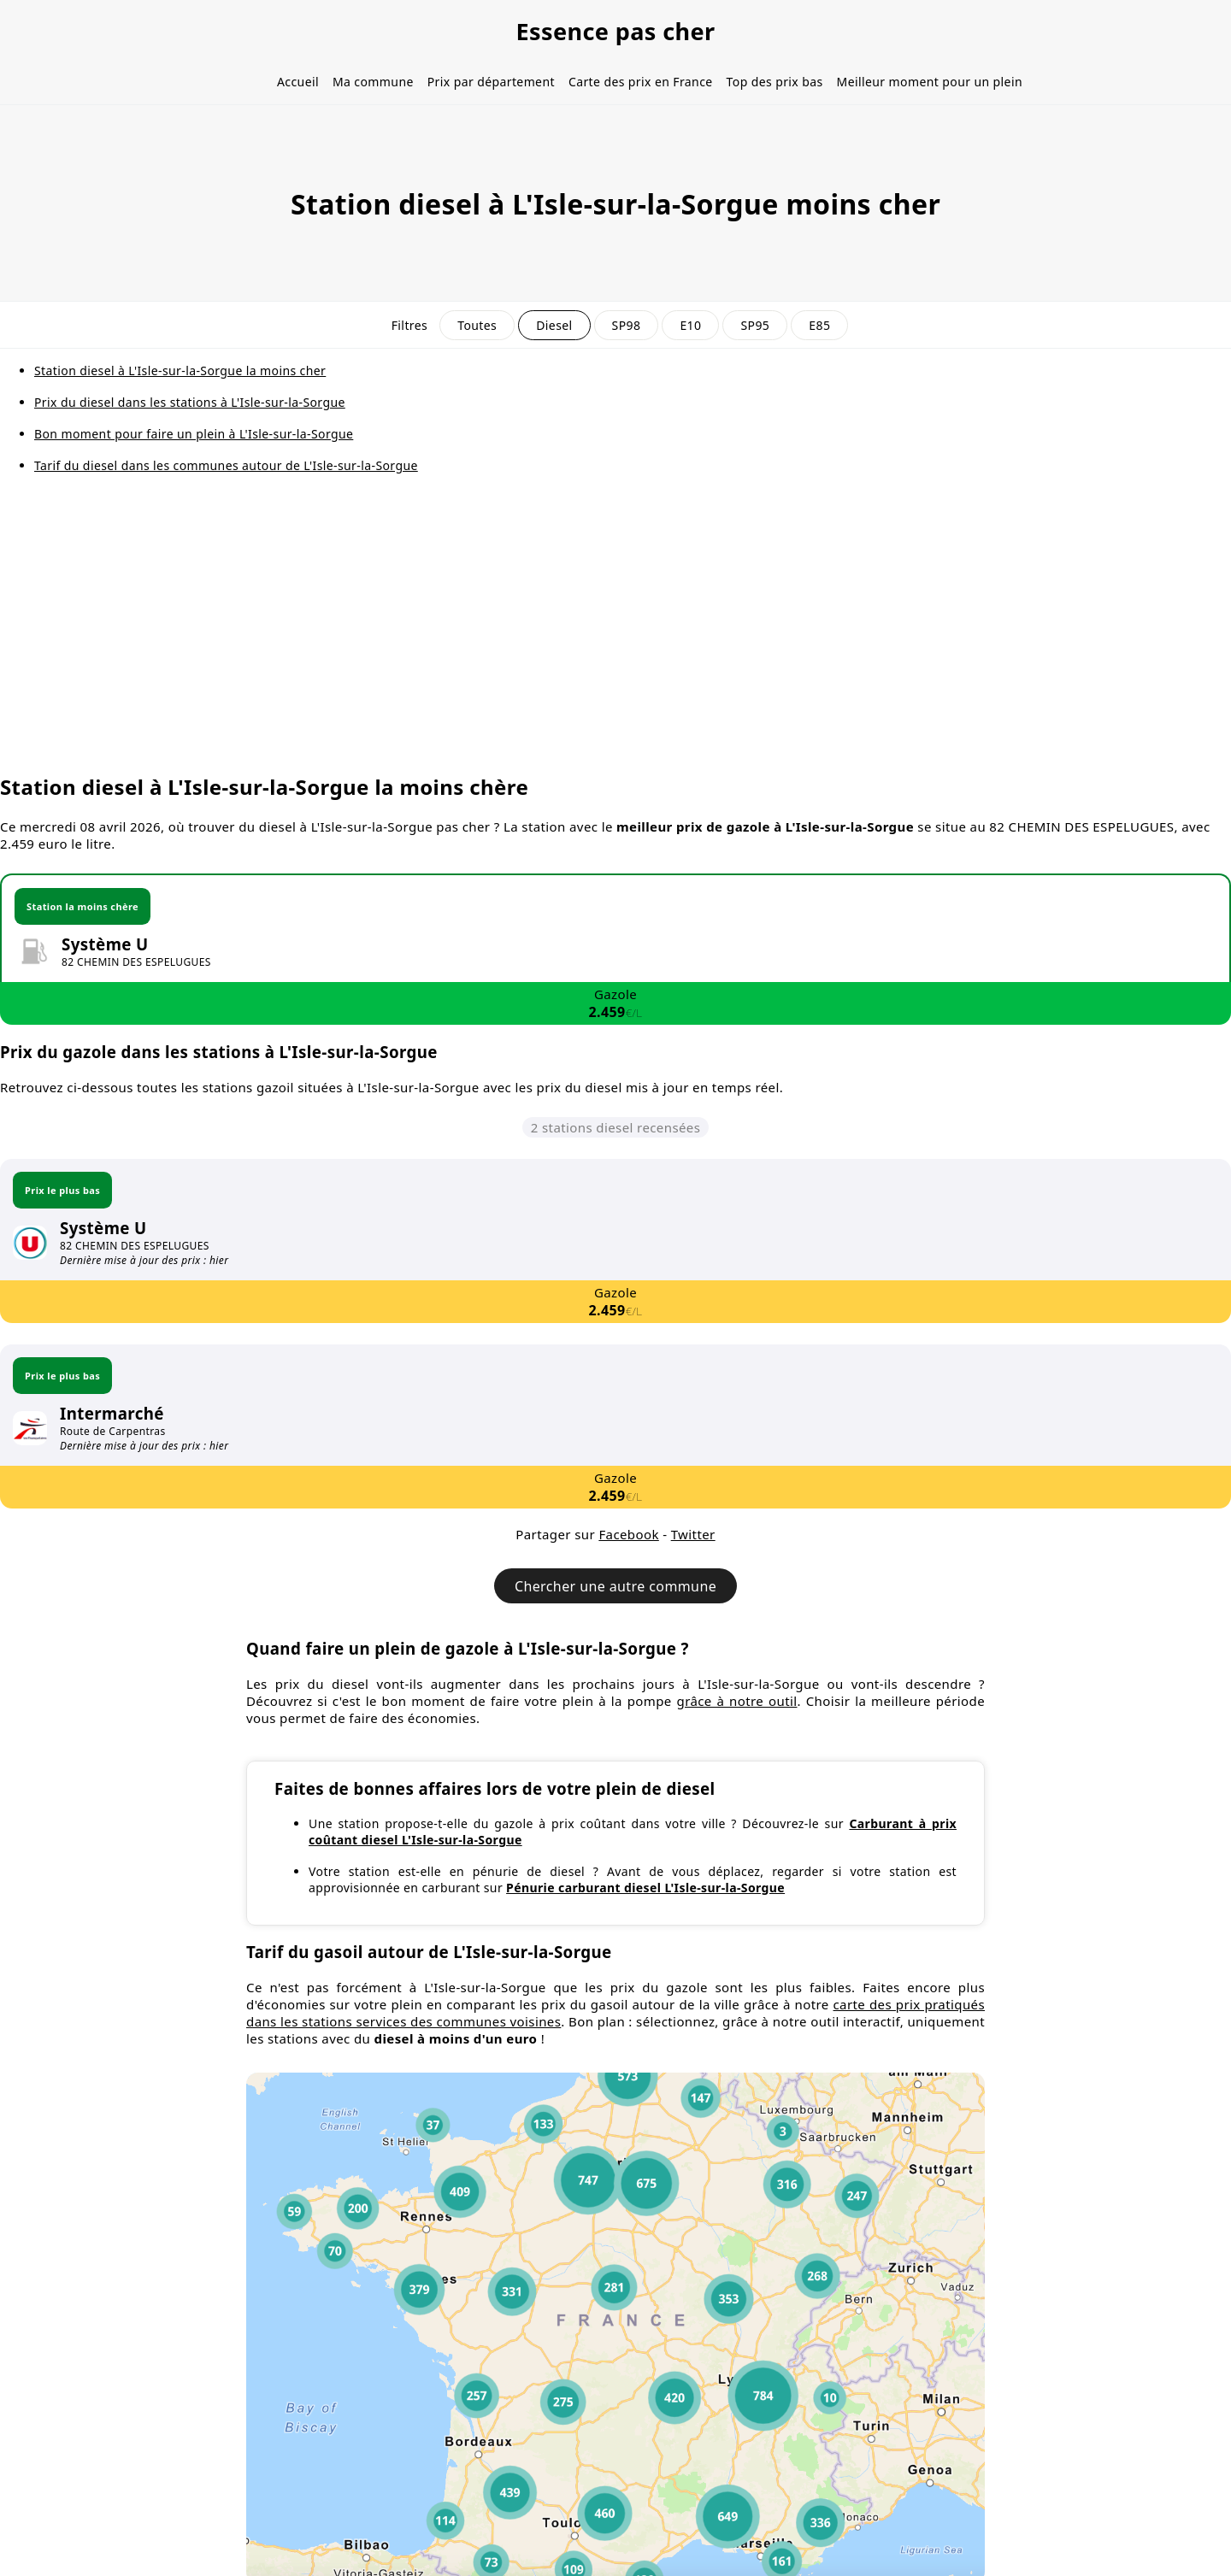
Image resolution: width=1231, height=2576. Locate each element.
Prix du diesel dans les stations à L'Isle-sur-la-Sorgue (189, 402)
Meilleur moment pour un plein (929, 82)
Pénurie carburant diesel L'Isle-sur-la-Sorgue (645, 1887)
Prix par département (491, 82)
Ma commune (373, 82)
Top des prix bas (775, 82)
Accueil (298, 82)
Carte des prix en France (640, 82)
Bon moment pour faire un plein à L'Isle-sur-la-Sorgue (193, 434)
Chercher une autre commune (615, 1586)
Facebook (628, 1534)
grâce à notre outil (737, 1700)
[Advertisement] (615, 636)
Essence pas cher (615, 31)
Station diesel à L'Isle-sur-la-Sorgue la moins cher (180, 370)
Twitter (693, 1534)
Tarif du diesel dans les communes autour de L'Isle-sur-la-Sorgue (226, 465)
